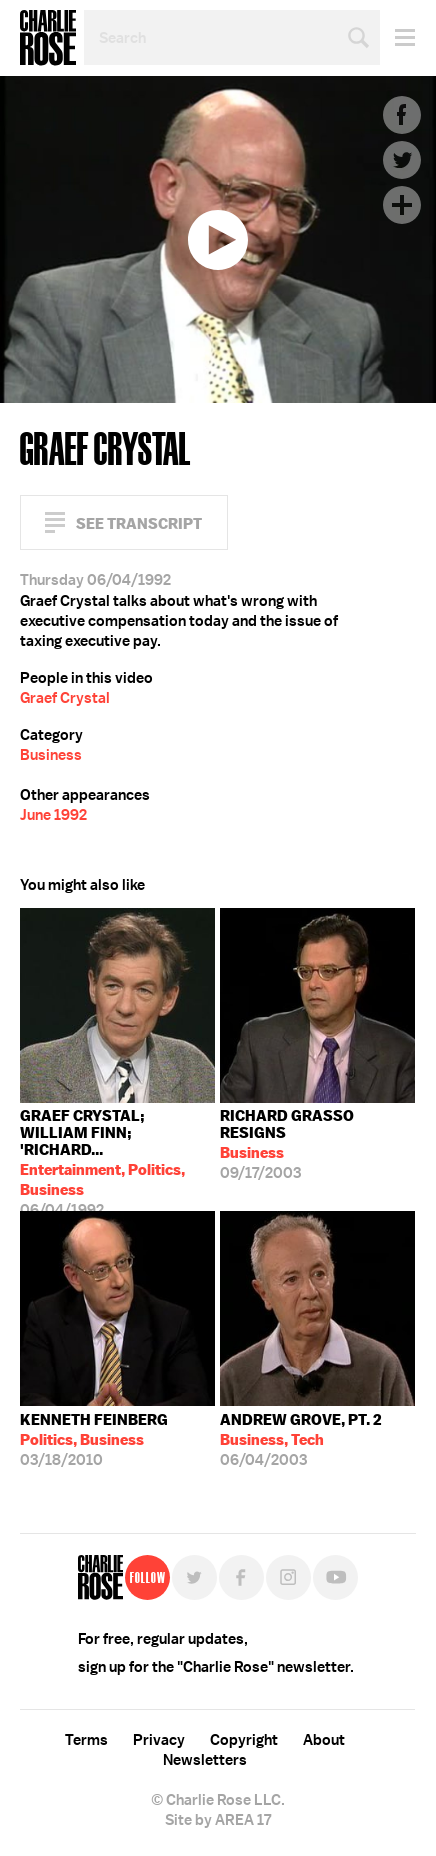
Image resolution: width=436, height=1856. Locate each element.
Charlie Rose (48, 38)
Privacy (159, 1740)
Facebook (402, 115)
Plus (402, 205)
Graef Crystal (65, 698)
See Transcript (139, 523)
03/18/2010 (94, 1440)
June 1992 (53, 815)
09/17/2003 (317, 1144)
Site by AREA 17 (218, 1820)
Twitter (402, 160)
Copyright (244, 1740)
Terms (86, 1740)
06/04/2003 (301, 1440)
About (324, 1740)
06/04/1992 (117, 1158)
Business (51, 755)
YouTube (335, 1577)
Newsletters (205, 1760)
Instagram (288, 1577)
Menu (397, 37)
